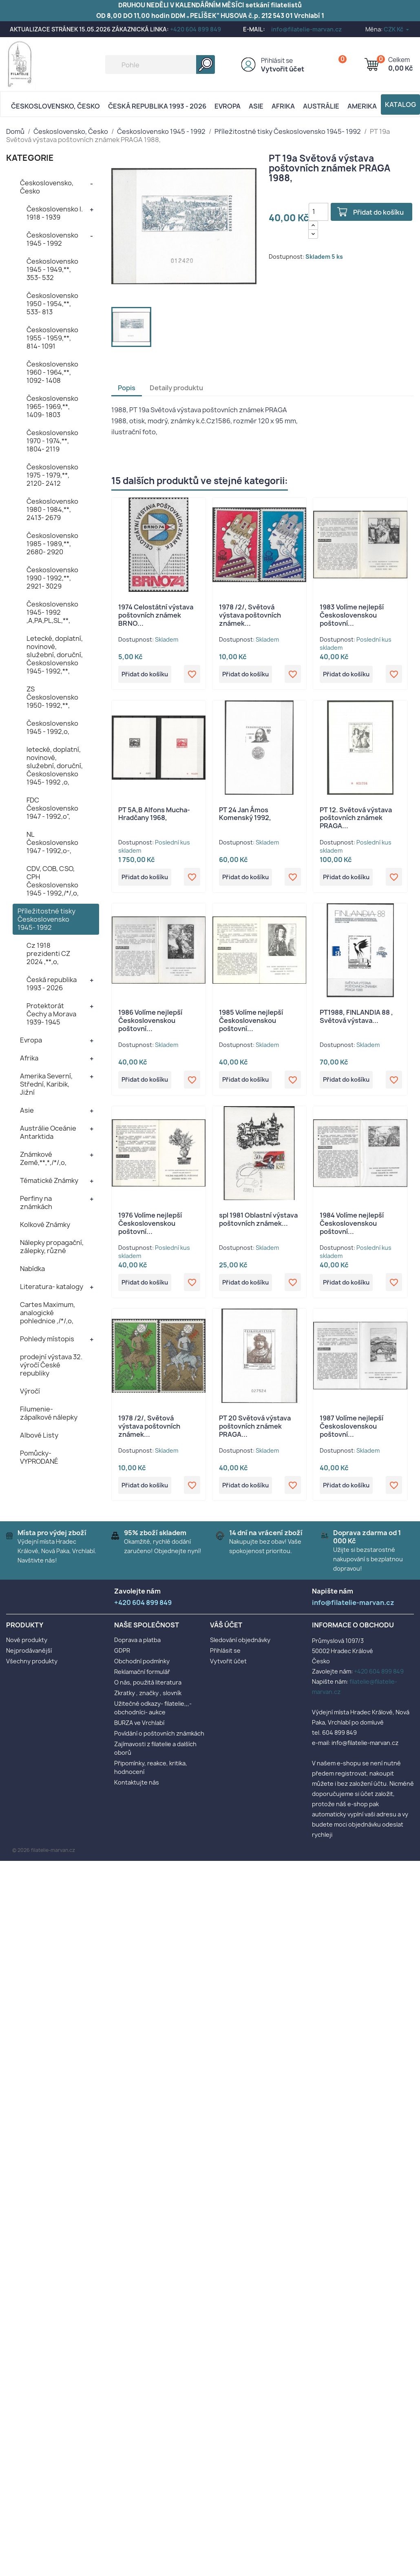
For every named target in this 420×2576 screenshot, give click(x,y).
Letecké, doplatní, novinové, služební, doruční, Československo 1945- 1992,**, (55, 655)
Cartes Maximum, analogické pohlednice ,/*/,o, (47, 1312)
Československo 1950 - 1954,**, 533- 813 (52, 303)
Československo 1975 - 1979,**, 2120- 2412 (52, 475)
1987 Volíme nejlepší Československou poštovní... (351, 1429)
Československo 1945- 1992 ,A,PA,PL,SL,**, (52, 612)
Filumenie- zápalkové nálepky (48, 1413)
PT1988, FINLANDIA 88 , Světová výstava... (356, 1018)
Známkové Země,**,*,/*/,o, (43, 1158)
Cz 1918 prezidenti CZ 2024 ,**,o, (48, 953)
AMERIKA (362, 106)
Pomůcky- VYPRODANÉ (39, 1457)
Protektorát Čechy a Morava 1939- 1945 (51, 1014)
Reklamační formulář (142, 1675)
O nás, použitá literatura (147, 1686)
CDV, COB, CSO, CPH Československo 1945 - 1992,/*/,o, (53, 881)
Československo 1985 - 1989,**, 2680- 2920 (52, 543)
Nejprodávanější (29, 1654)
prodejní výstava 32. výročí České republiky (51, 1365)
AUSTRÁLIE (321, 106)
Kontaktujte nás (136, 1786)
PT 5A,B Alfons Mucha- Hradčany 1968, (154, 814)
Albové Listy (39, 1435)
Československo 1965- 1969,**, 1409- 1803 (52, 406)
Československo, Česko (55, 106)
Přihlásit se (277, 60)
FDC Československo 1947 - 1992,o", (52, 808)
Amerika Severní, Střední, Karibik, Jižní (46, 1084)
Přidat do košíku (381, 212)
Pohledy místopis (47, 1338)
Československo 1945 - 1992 (52, 239)
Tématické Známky (49, 1180)
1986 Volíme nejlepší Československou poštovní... (150, 1022)
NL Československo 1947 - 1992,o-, (52, 842)
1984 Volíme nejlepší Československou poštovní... (352, 1225)
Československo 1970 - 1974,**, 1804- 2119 (52, 440)
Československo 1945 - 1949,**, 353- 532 (52, 269)
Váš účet (226, 1629)
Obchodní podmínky (142, 1665)
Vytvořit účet (282, 68)
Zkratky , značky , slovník (147, 1696)
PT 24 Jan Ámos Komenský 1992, (245, 814)
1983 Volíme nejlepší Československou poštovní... (352, 615)
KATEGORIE (30, 157)
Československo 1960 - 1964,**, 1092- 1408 (52, 372)
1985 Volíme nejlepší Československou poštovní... (251, 1022)
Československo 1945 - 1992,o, (52, 727)
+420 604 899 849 (195, 29)
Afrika (283, 106)
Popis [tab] (126, 387)
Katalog (400, 104)
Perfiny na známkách (36, 1202)
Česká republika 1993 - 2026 (157, 106)
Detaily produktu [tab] (176, 387)
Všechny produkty (31, 1665)
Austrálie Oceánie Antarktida (48, 1132)
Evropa (227, 106)
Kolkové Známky (45, 1224)
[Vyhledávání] (160, 64)
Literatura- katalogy (51, 1286)
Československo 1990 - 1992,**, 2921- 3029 (52, 578)
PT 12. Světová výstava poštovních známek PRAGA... (356, 818)
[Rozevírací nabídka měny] (397, 29)
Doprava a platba (137, 1643)
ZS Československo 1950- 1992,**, (52, 697)
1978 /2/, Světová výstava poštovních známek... (250, 615)
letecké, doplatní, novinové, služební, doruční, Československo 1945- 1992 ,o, (55, 766)
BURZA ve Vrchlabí (139, 1726)
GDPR (122, 1654)
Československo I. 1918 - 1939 (55, 213)
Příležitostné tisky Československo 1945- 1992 (46, 919)
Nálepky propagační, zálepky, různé (52, 1246)
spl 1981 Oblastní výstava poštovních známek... (258, 1221)
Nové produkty (26, 1643)
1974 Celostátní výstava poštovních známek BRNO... (155, 615)
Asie (256, 106)
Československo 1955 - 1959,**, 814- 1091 (52, 338)
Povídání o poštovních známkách (159, 1737)
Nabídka (32, 1268)
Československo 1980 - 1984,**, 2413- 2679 (52, 509)
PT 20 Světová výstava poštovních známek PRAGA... (255, 1429)
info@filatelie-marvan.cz (306, 29)
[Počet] (318, 212)
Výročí (30, 1391)
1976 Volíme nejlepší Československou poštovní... (150, 1225)
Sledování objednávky (240, 1643)
